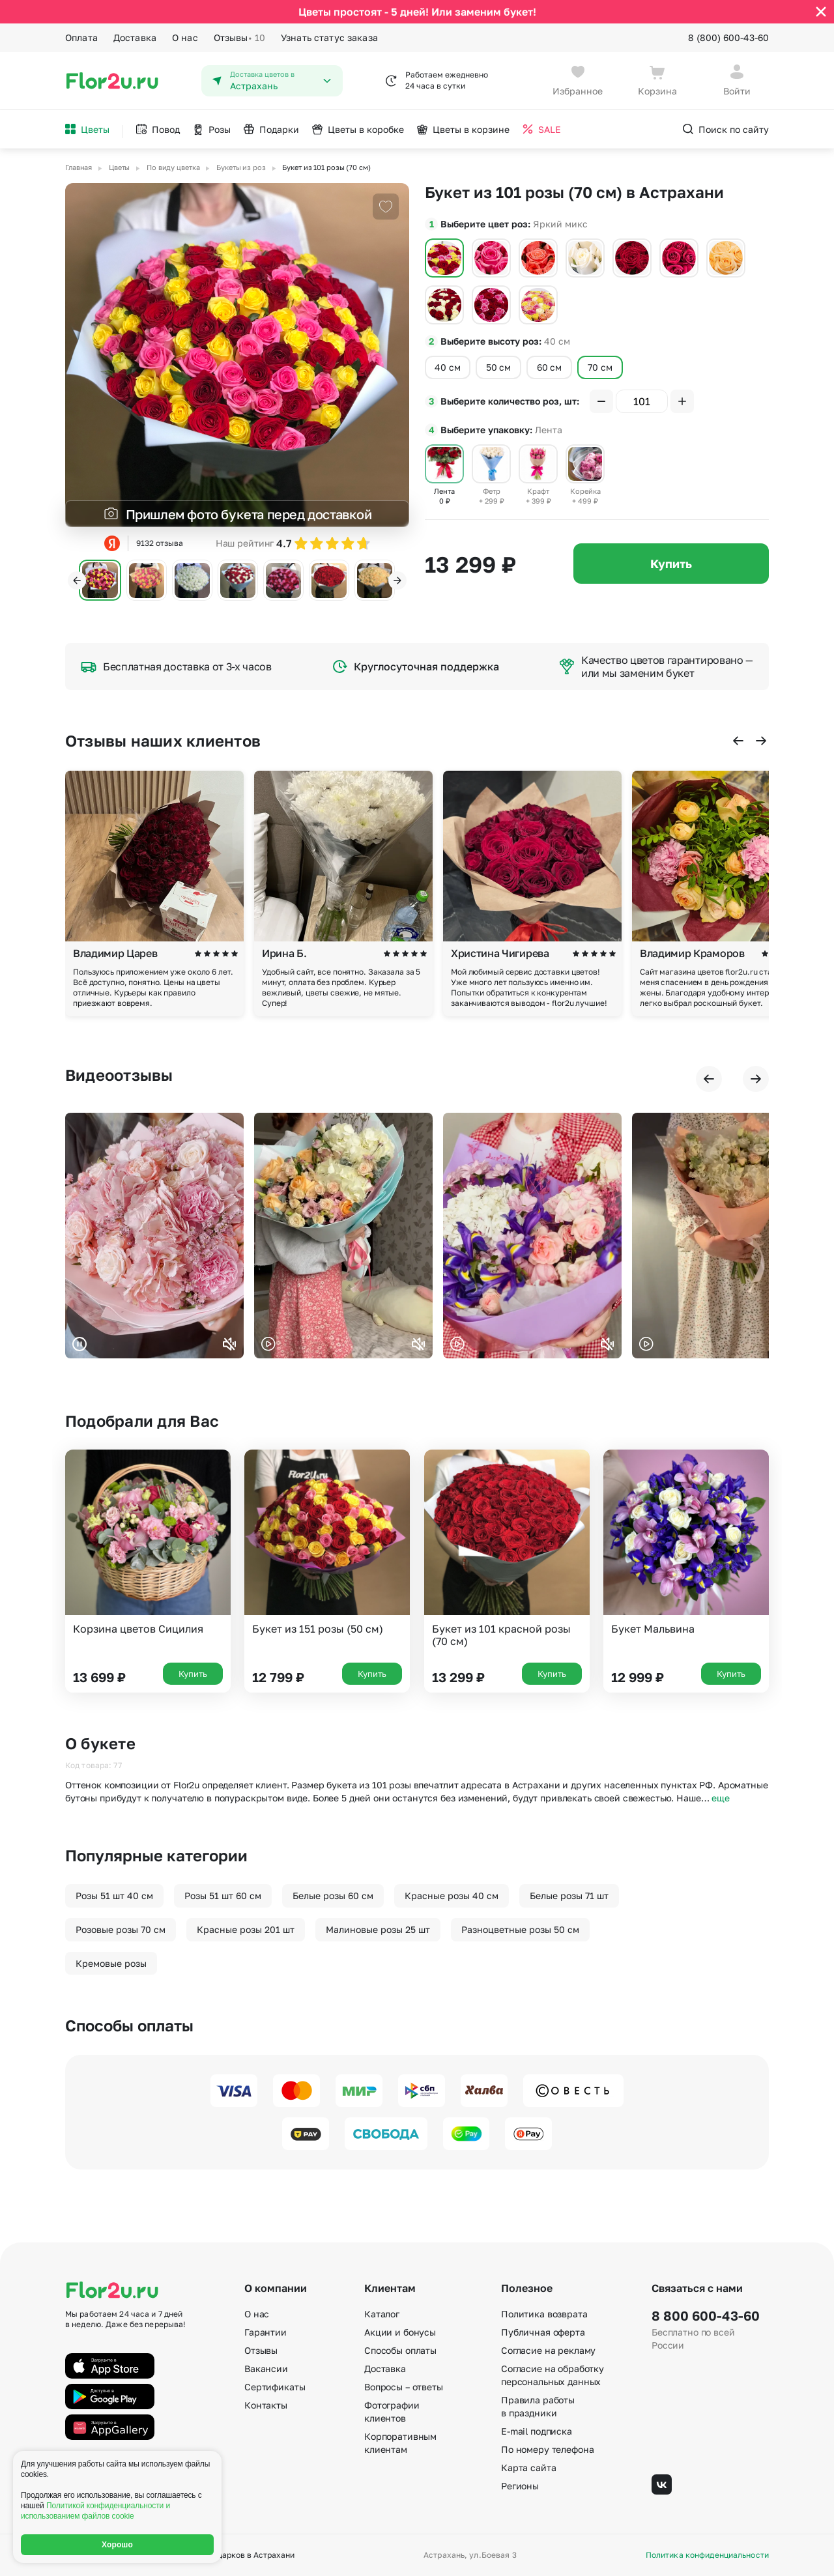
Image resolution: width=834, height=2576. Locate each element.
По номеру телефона (547, 2449)
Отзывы (239, 37)
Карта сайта (528, 2467)
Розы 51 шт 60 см (222, 1895)
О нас (185, 37)
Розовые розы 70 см (120, 1929)
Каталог (381, 2313)
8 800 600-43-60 (706, 2315)
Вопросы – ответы (403, 2386)
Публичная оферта (543, 2332)
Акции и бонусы (400, 2332)
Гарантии (265, 2332)
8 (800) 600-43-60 (728, 37)
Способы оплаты (400, 2350)
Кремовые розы (111, 1963)
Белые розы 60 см (333, 1895)
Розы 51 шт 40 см (114, 1895)
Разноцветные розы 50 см (520, 1929)
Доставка (134, 37)
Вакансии (266, 2368)
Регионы (520, 2485)
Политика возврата (544, 2313)
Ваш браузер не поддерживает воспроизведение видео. (154, 1235)
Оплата (81, 37)
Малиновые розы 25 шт (378, 1929)
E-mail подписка (536, 2431)
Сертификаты (274, 2386)
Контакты (265, 2405)
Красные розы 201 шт (246, 1929)
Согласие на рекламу (548, 2350)
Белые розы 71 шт (569, 1895)
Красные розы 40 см (451, 1895)
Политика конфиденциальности (707, 2555)
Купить (671, 563)
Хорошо (117, 2544)
